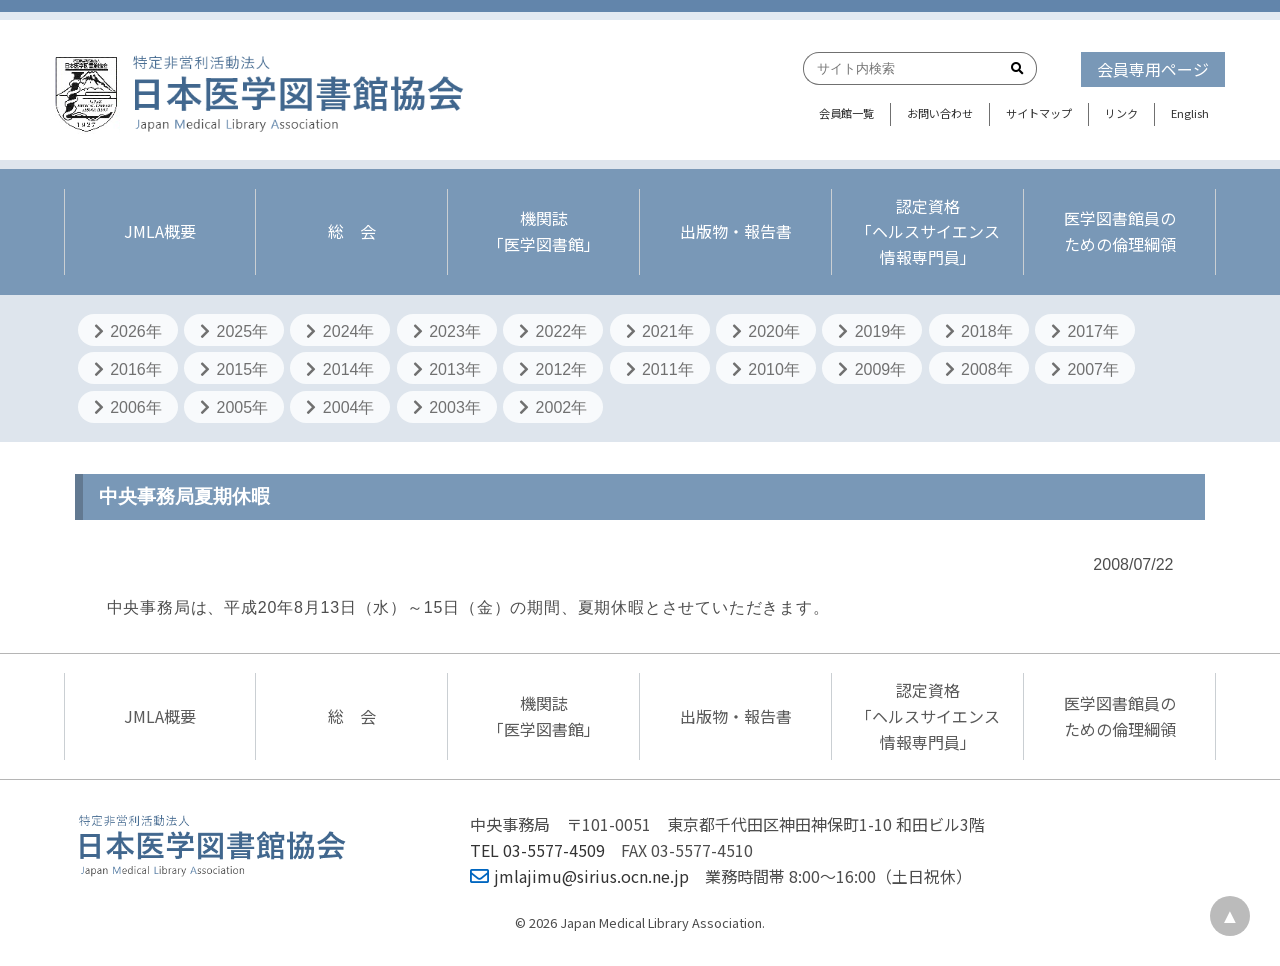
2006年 (128, 407)
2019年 (872, 331)
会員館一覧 (846, 113)
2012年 (553, 369)
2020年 (766, 331)
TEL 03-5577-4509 (537, 850)
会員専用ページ (1153, 69)
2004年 (340, 407)
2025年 (234, 331)
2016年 (128, 369)
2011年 (660, 369)
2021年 (660, 331)
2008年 (979, 369)
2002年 (553, 407)
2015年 (234, 369)
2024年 (340, 331)
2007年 (1085, 369)
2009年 (872, 369)
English (1190, 113)
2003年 (447, 407)
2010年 (766, 369)
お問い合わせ (940, 113)
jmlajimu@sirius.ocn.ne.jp (579, 876)
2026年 (128, 331)
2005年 (234, 407)
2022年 (553, 331)
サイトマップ (1039, 113)
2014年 (340, 369)
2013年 (447, 369)
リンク (1121, 113)
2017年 (1085, 331)
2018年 (979, 331)
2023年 (447, 331)
